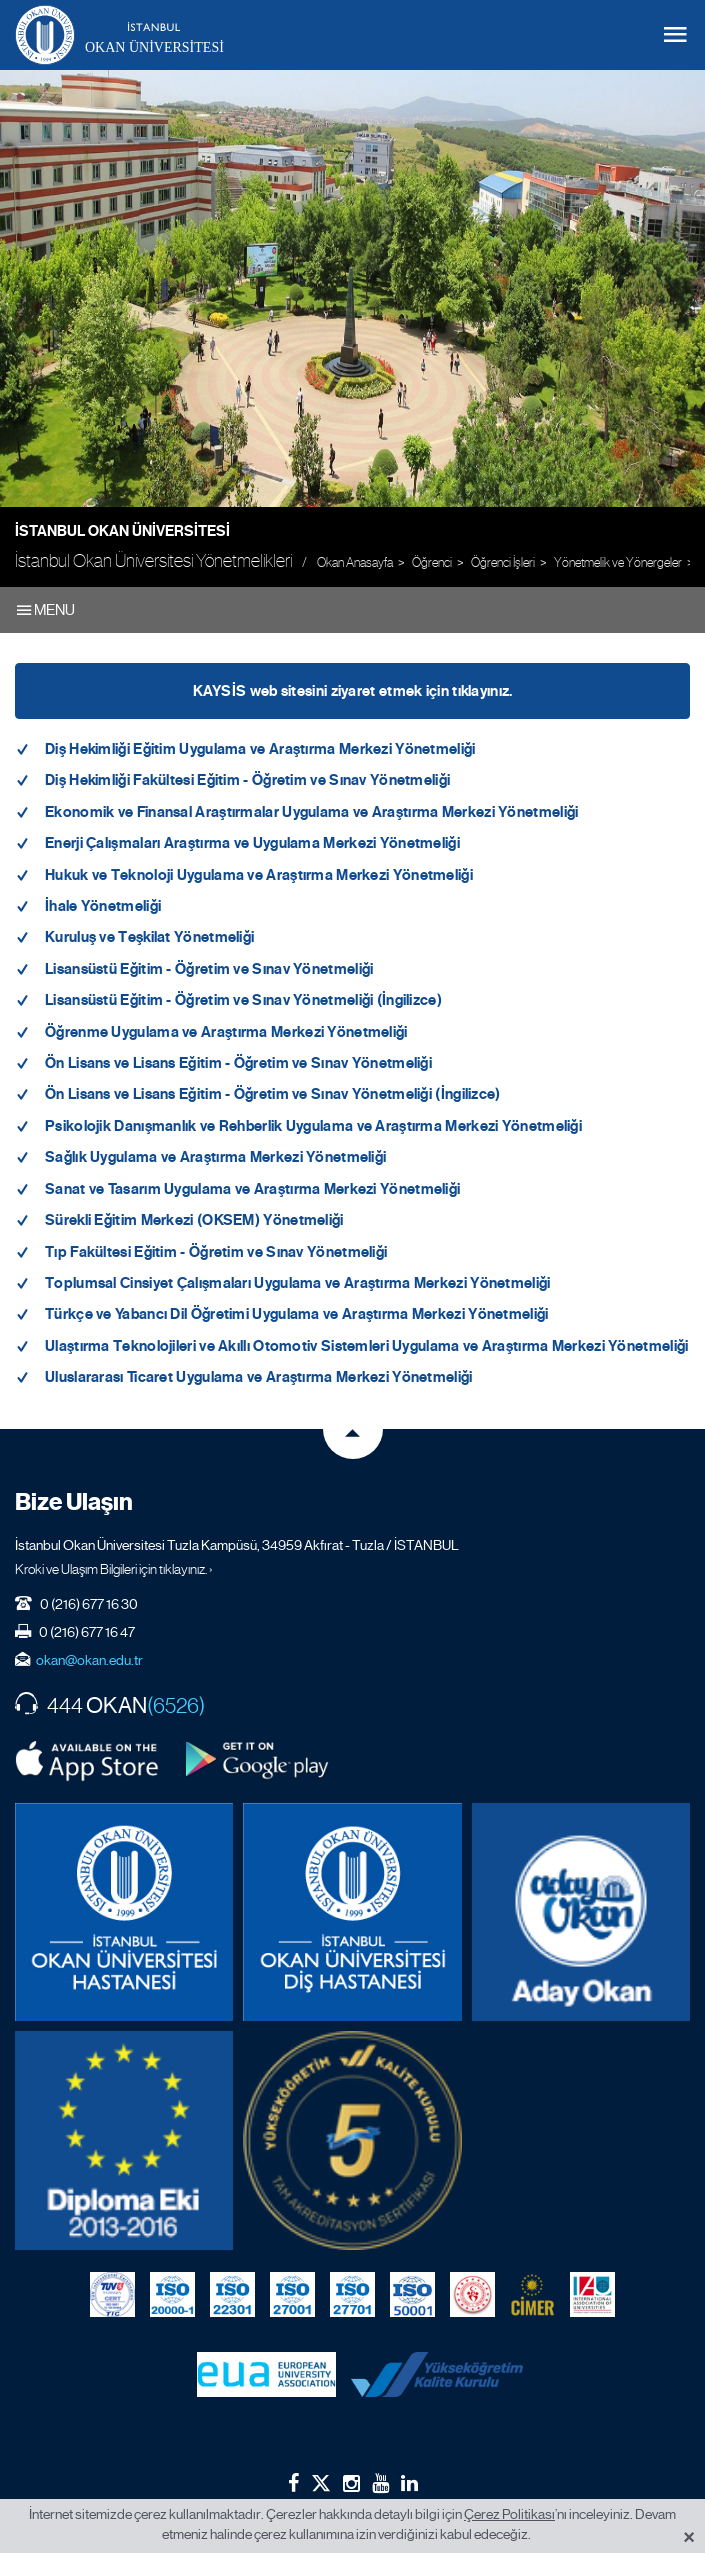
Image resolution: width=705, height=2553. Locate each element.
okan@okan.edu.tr (89, 1660)
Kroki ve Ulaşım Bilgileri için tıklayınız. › (114, 1569)
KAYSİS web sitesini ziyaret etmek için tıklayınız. (353, 691)
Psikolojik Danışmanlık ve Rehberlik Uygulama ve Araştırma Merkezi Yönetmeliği (313, 1126)
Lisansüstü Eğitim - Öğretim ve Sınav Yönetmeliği (209, 969)
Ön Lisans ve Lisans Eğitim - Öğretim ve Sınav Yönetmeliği (238, 1063)
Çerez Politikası (509, 2514)
